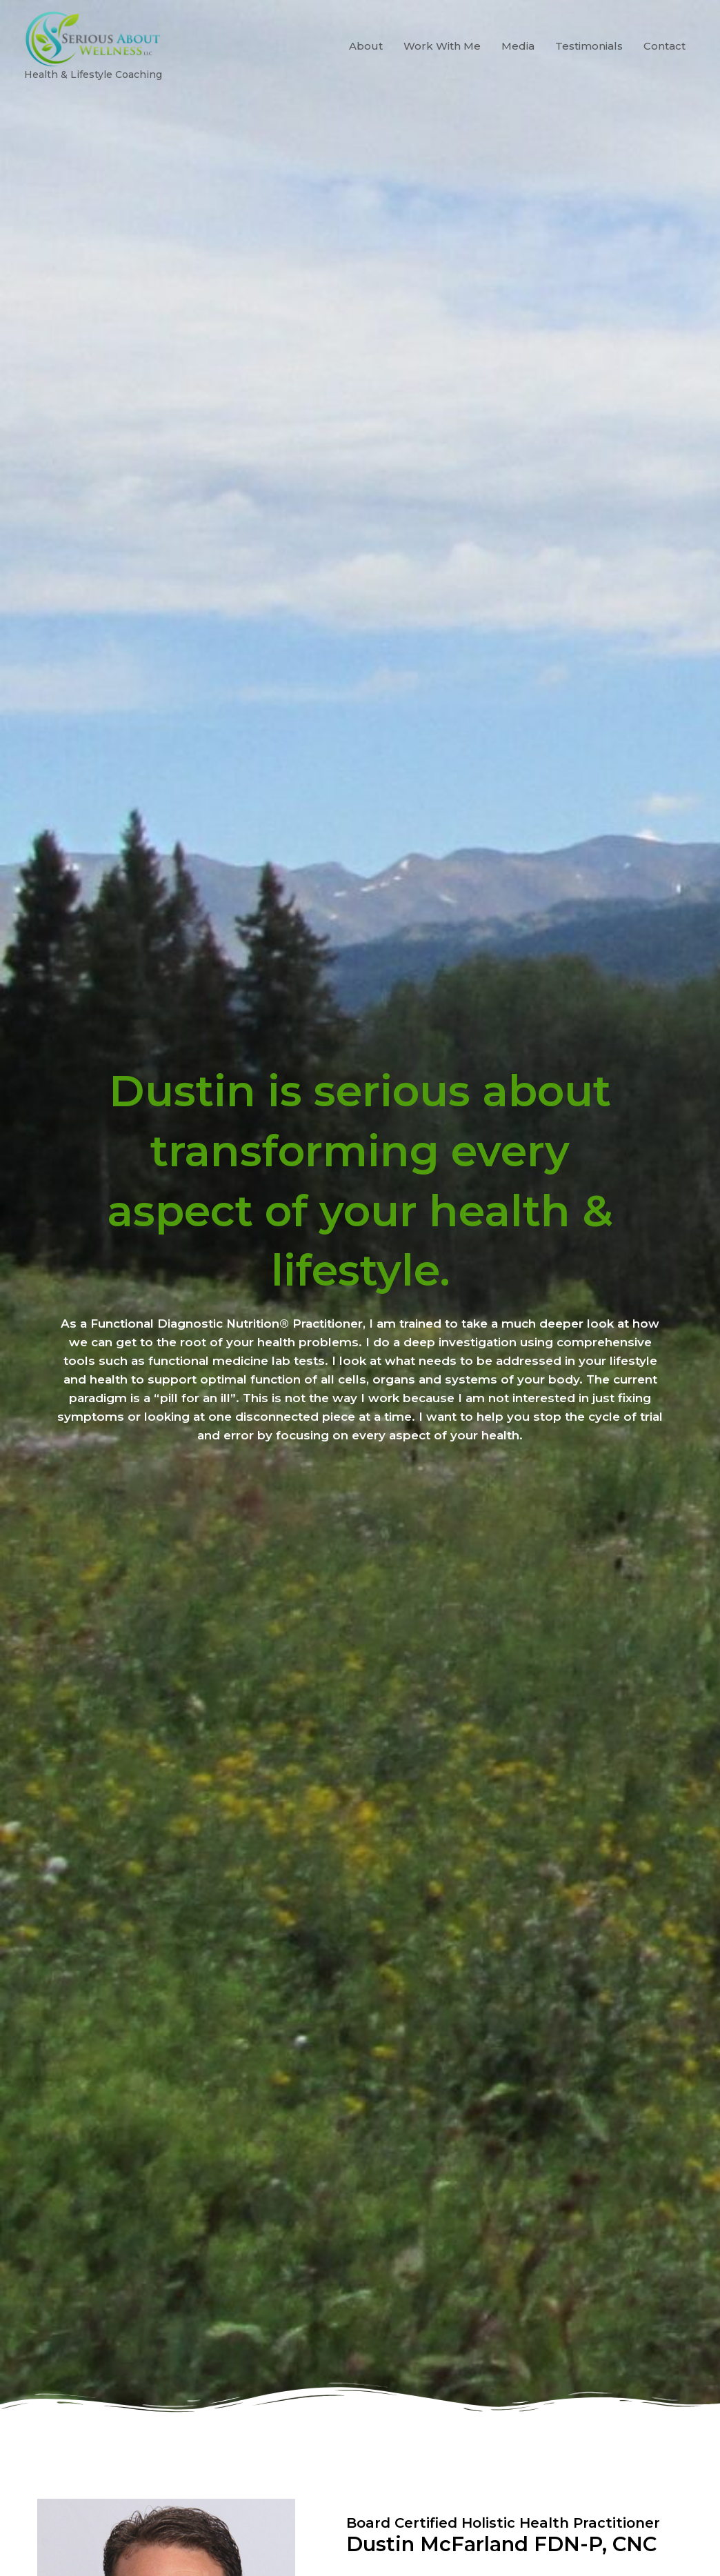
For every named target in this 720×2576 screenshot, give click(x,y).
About (366, 74)
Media (517, 74)
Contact (664, 74)
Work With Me (442, 74)
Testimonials (589, 74)
